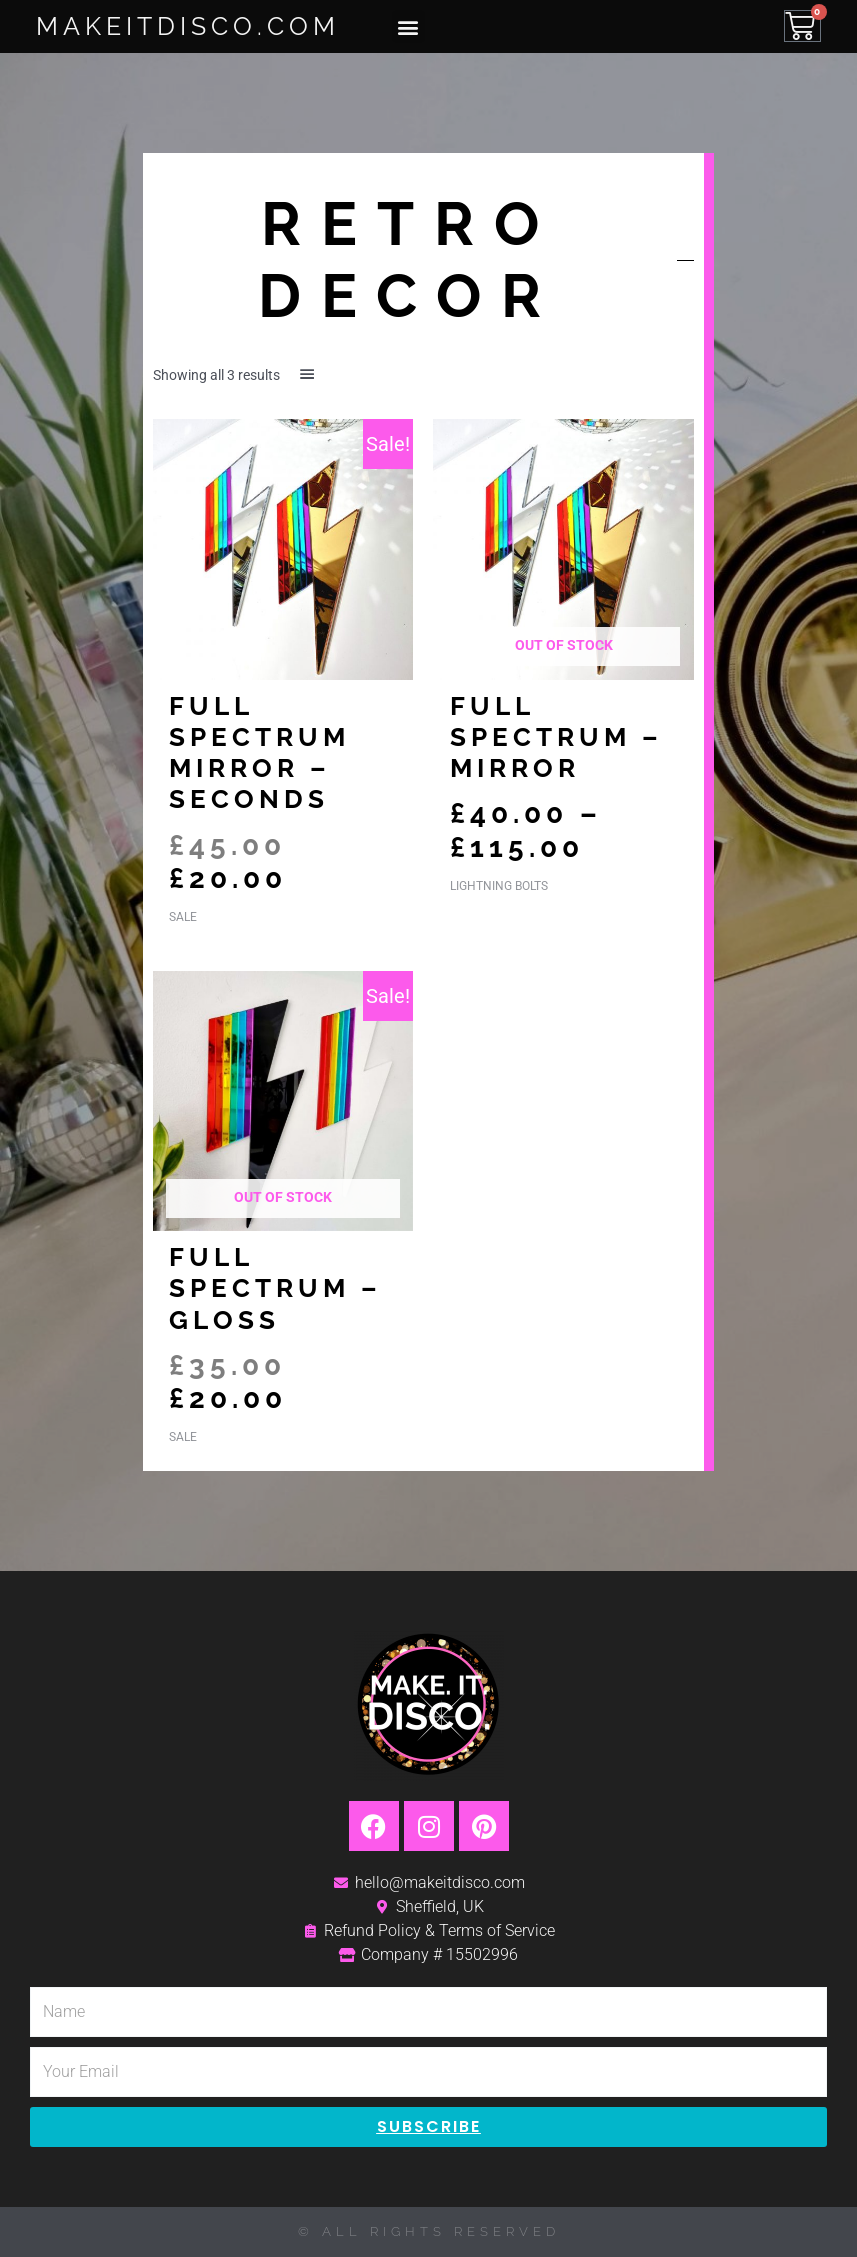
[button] (408, 26)
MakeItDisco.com (188, 26)
